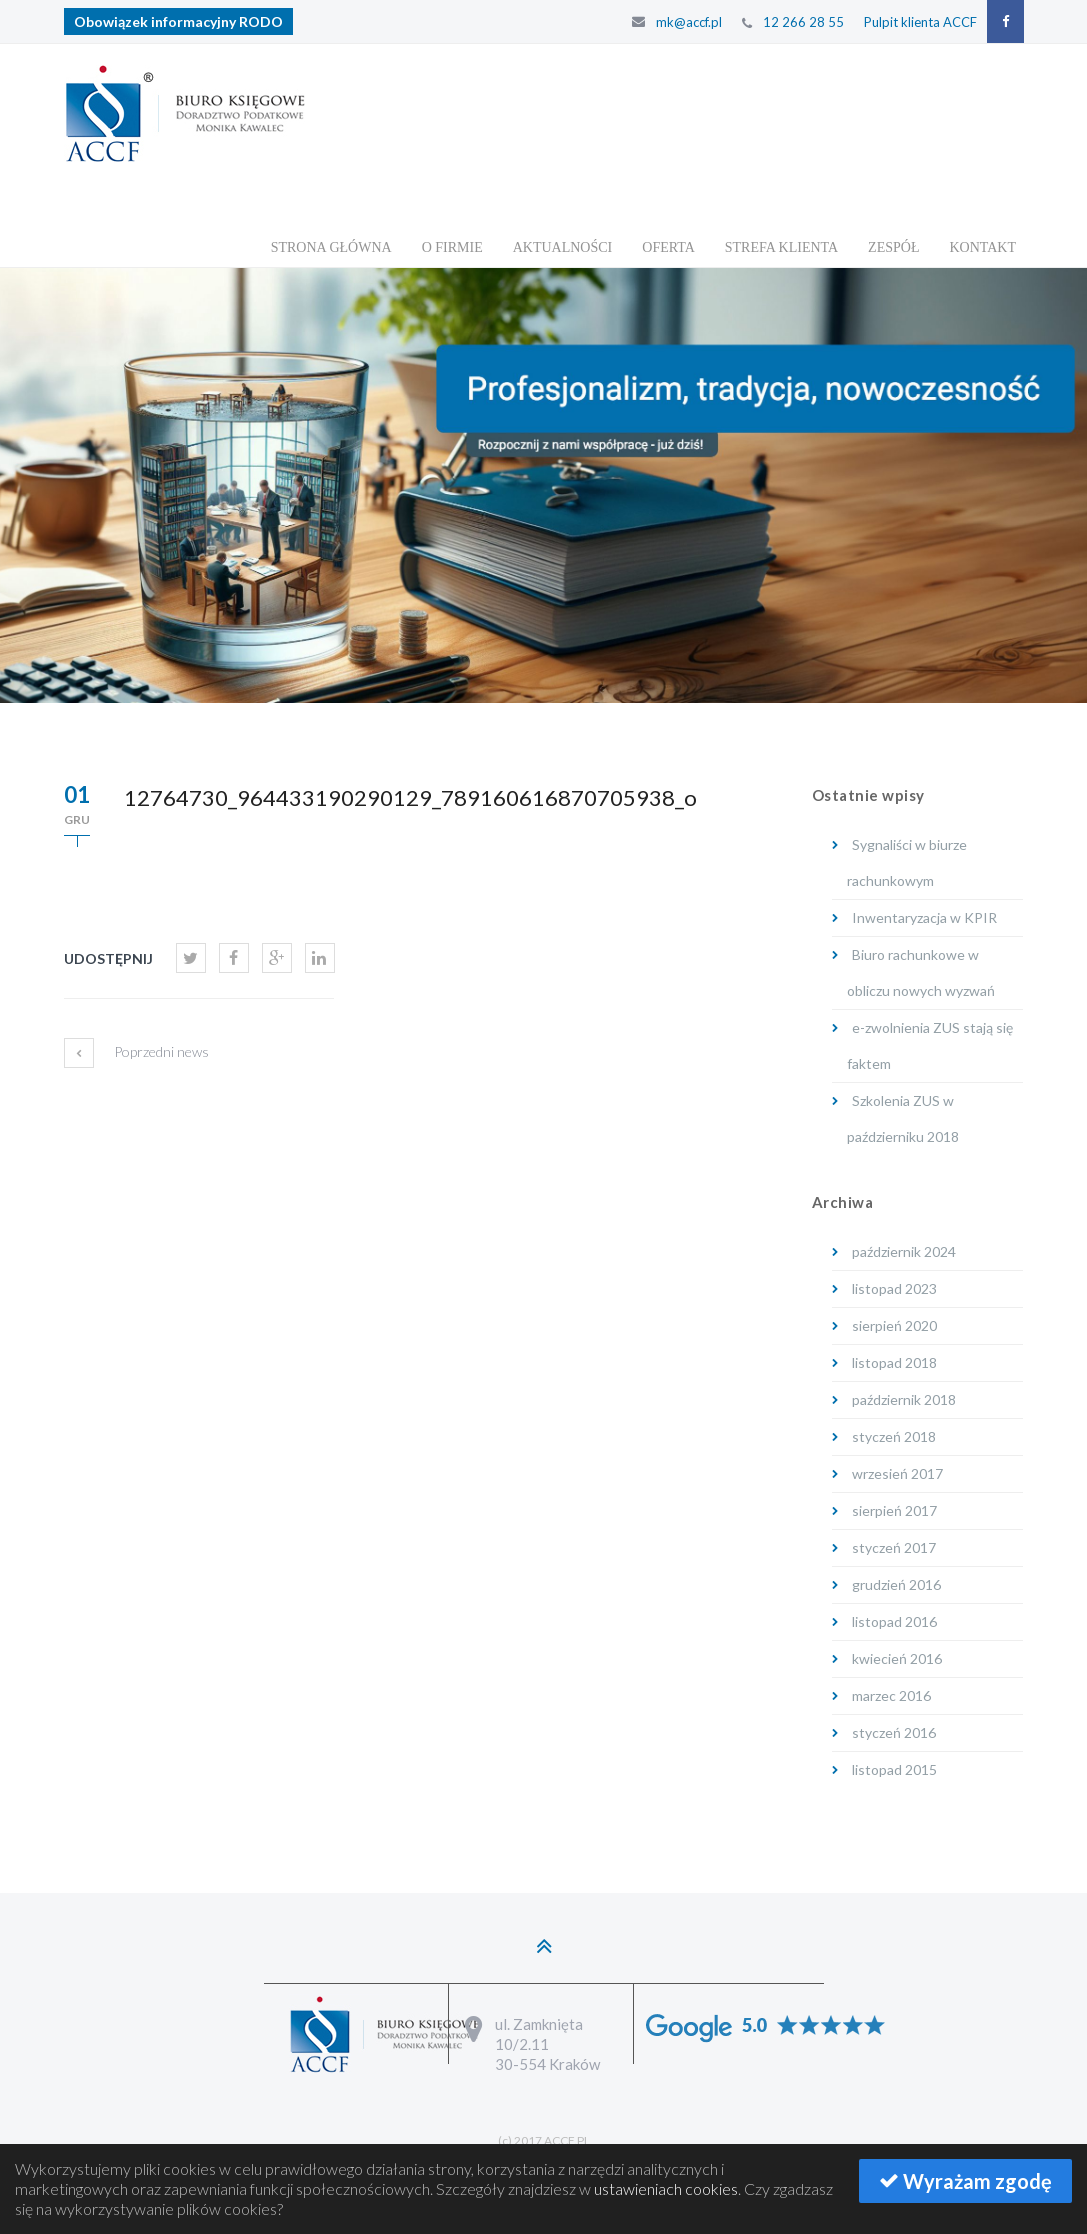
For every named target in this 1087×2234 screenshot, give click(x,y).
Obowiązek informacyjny (178, 21)
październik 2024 (904, 1251)
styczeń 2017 (894, 1547)
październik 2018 (904, 1399)
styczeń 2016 (894, 1732)
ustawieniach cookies (666, 2188)
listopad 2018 (894, 1362)
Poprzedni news (136, 1071)
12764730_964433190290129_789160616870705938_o (410, 797)
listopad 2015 (894, 1769)
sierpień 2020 (894, 1325)
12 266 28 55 (803, 22)
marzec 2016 (891, 1695)
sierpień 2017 (894, 1510)
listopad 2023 (894, 1288)
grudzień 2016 (896, 1584)
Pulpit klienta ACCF (920, 22)
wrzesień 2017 (897, 1473)
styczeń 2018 (894, 1436)
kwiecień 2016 (897, 1658)
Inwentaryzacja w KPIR (924, 917)
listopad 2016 (894, 1621)
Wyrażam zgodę (965, 2181)
